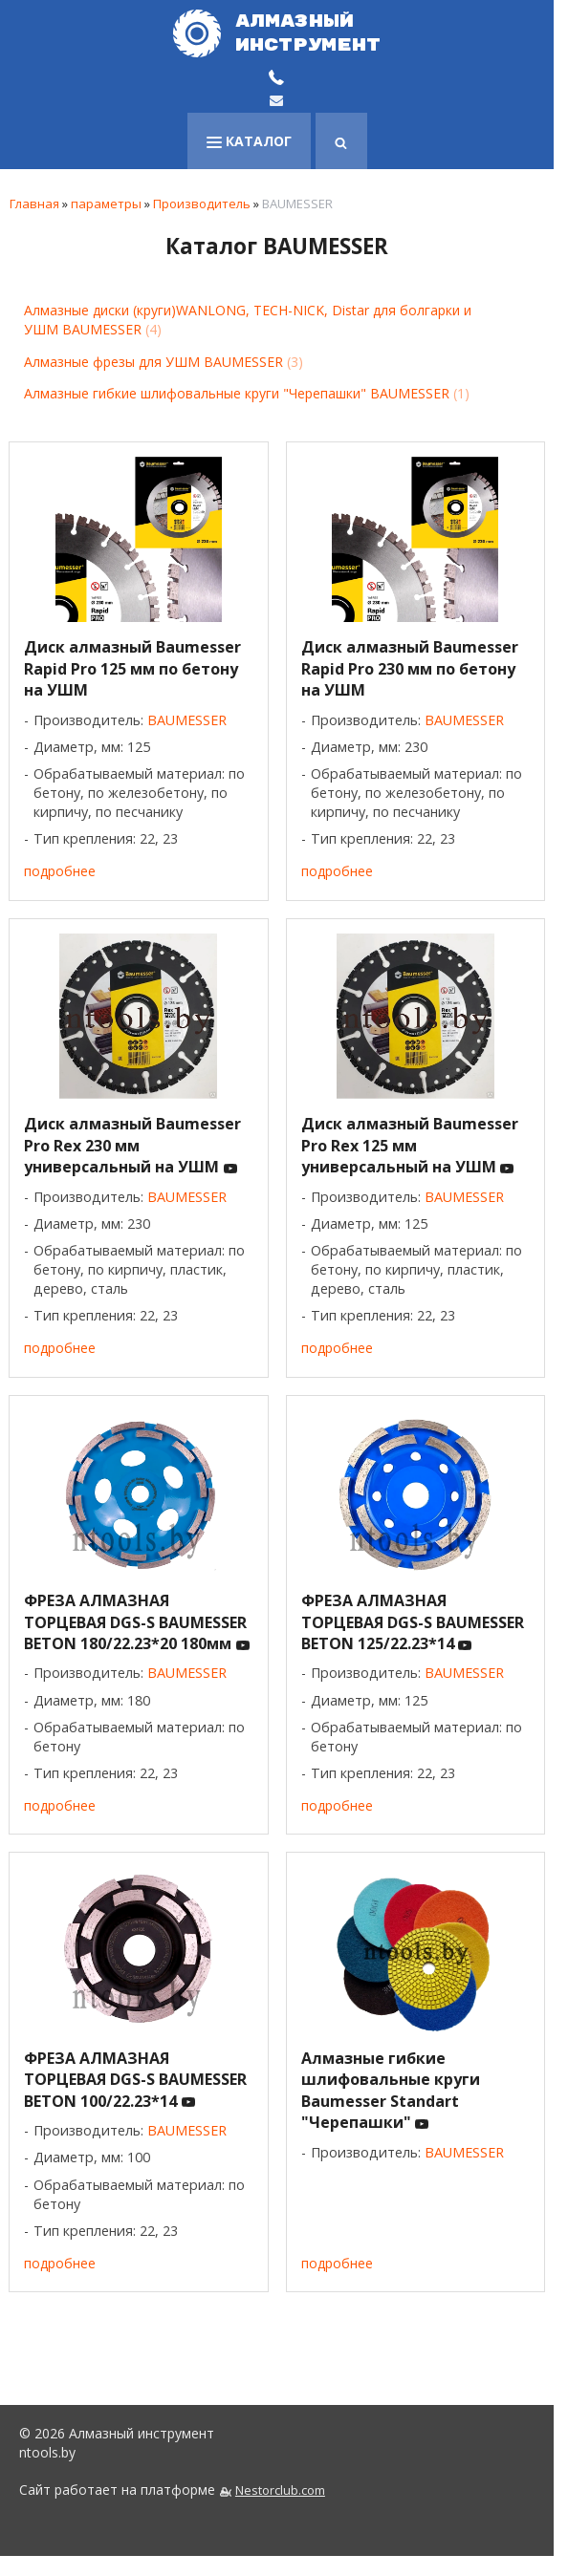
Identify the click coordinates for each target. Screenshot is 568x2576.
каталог (249, 141)
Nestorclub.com (280, 2490)
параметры (106, 203)
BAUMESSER (187, 720)
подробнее (60, 871)
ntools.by (47, 2452)
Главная (34, 203)
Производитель (202, 203)
